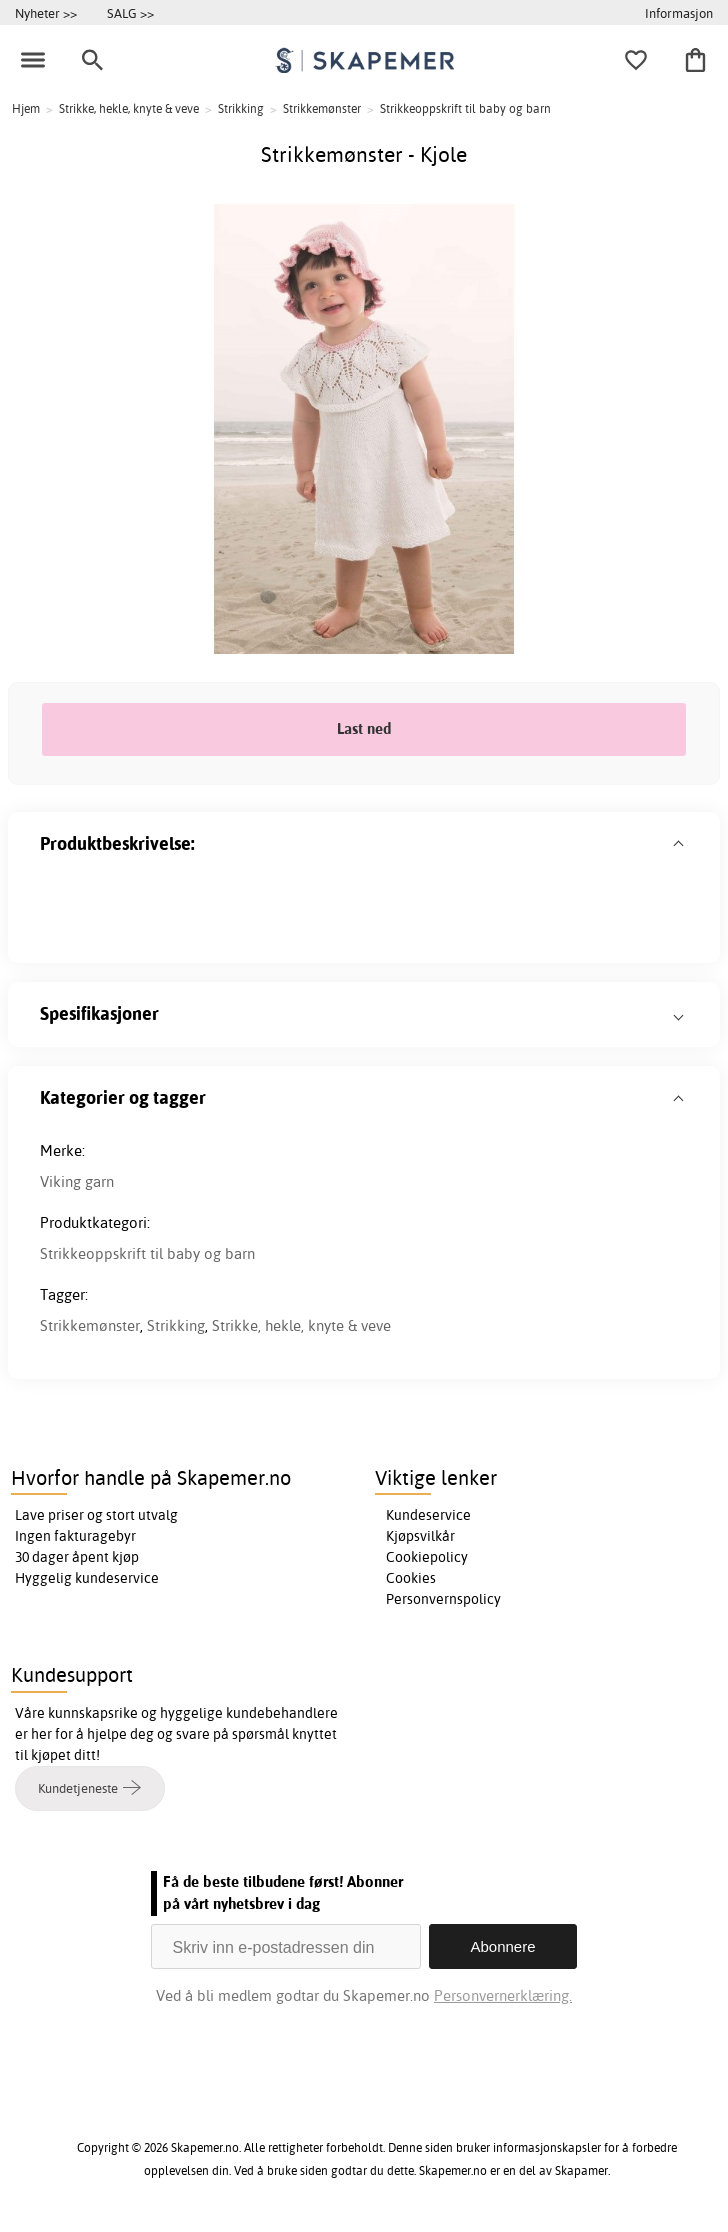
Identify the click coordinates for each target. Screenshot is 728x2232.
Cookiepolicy (427, 1557)
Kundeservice (428, 1515)
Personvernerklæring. (503, 1995)
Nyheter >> (46, 13)
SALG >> (130, 13)
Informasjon (679, 13)
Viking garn (77, 1181)
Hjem (26, 108)
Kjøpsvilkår (420, 1536)
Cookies (411, 1578)
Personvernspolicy (443, 1599)
